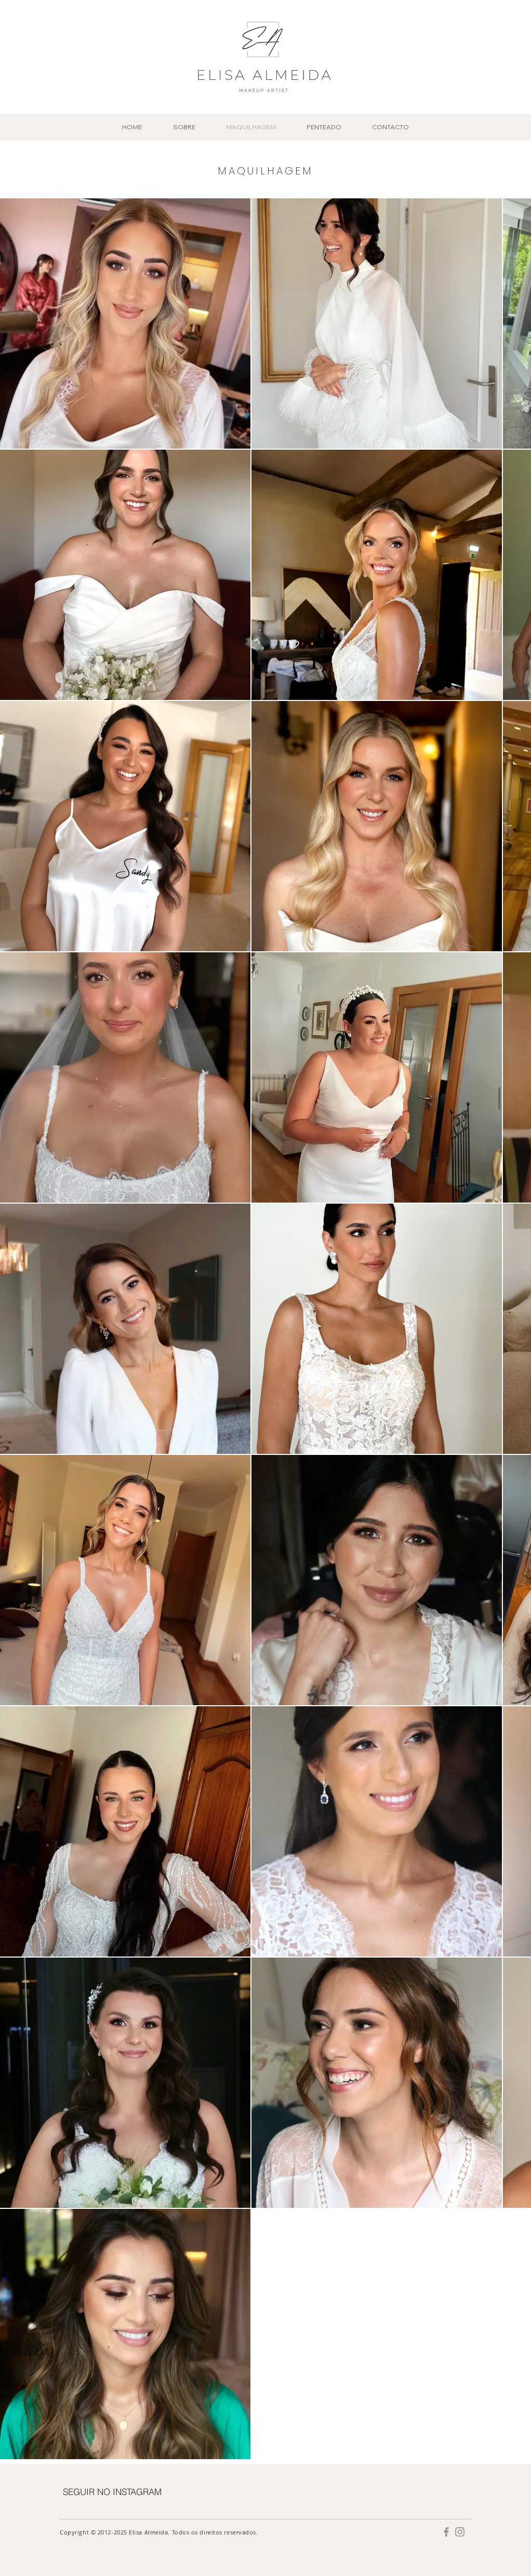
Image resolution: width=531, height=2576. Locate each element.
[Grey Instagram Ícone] (460, 2532)
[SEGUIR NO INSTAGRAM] (112, 2491)
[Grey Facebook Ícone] (446, 2532)
